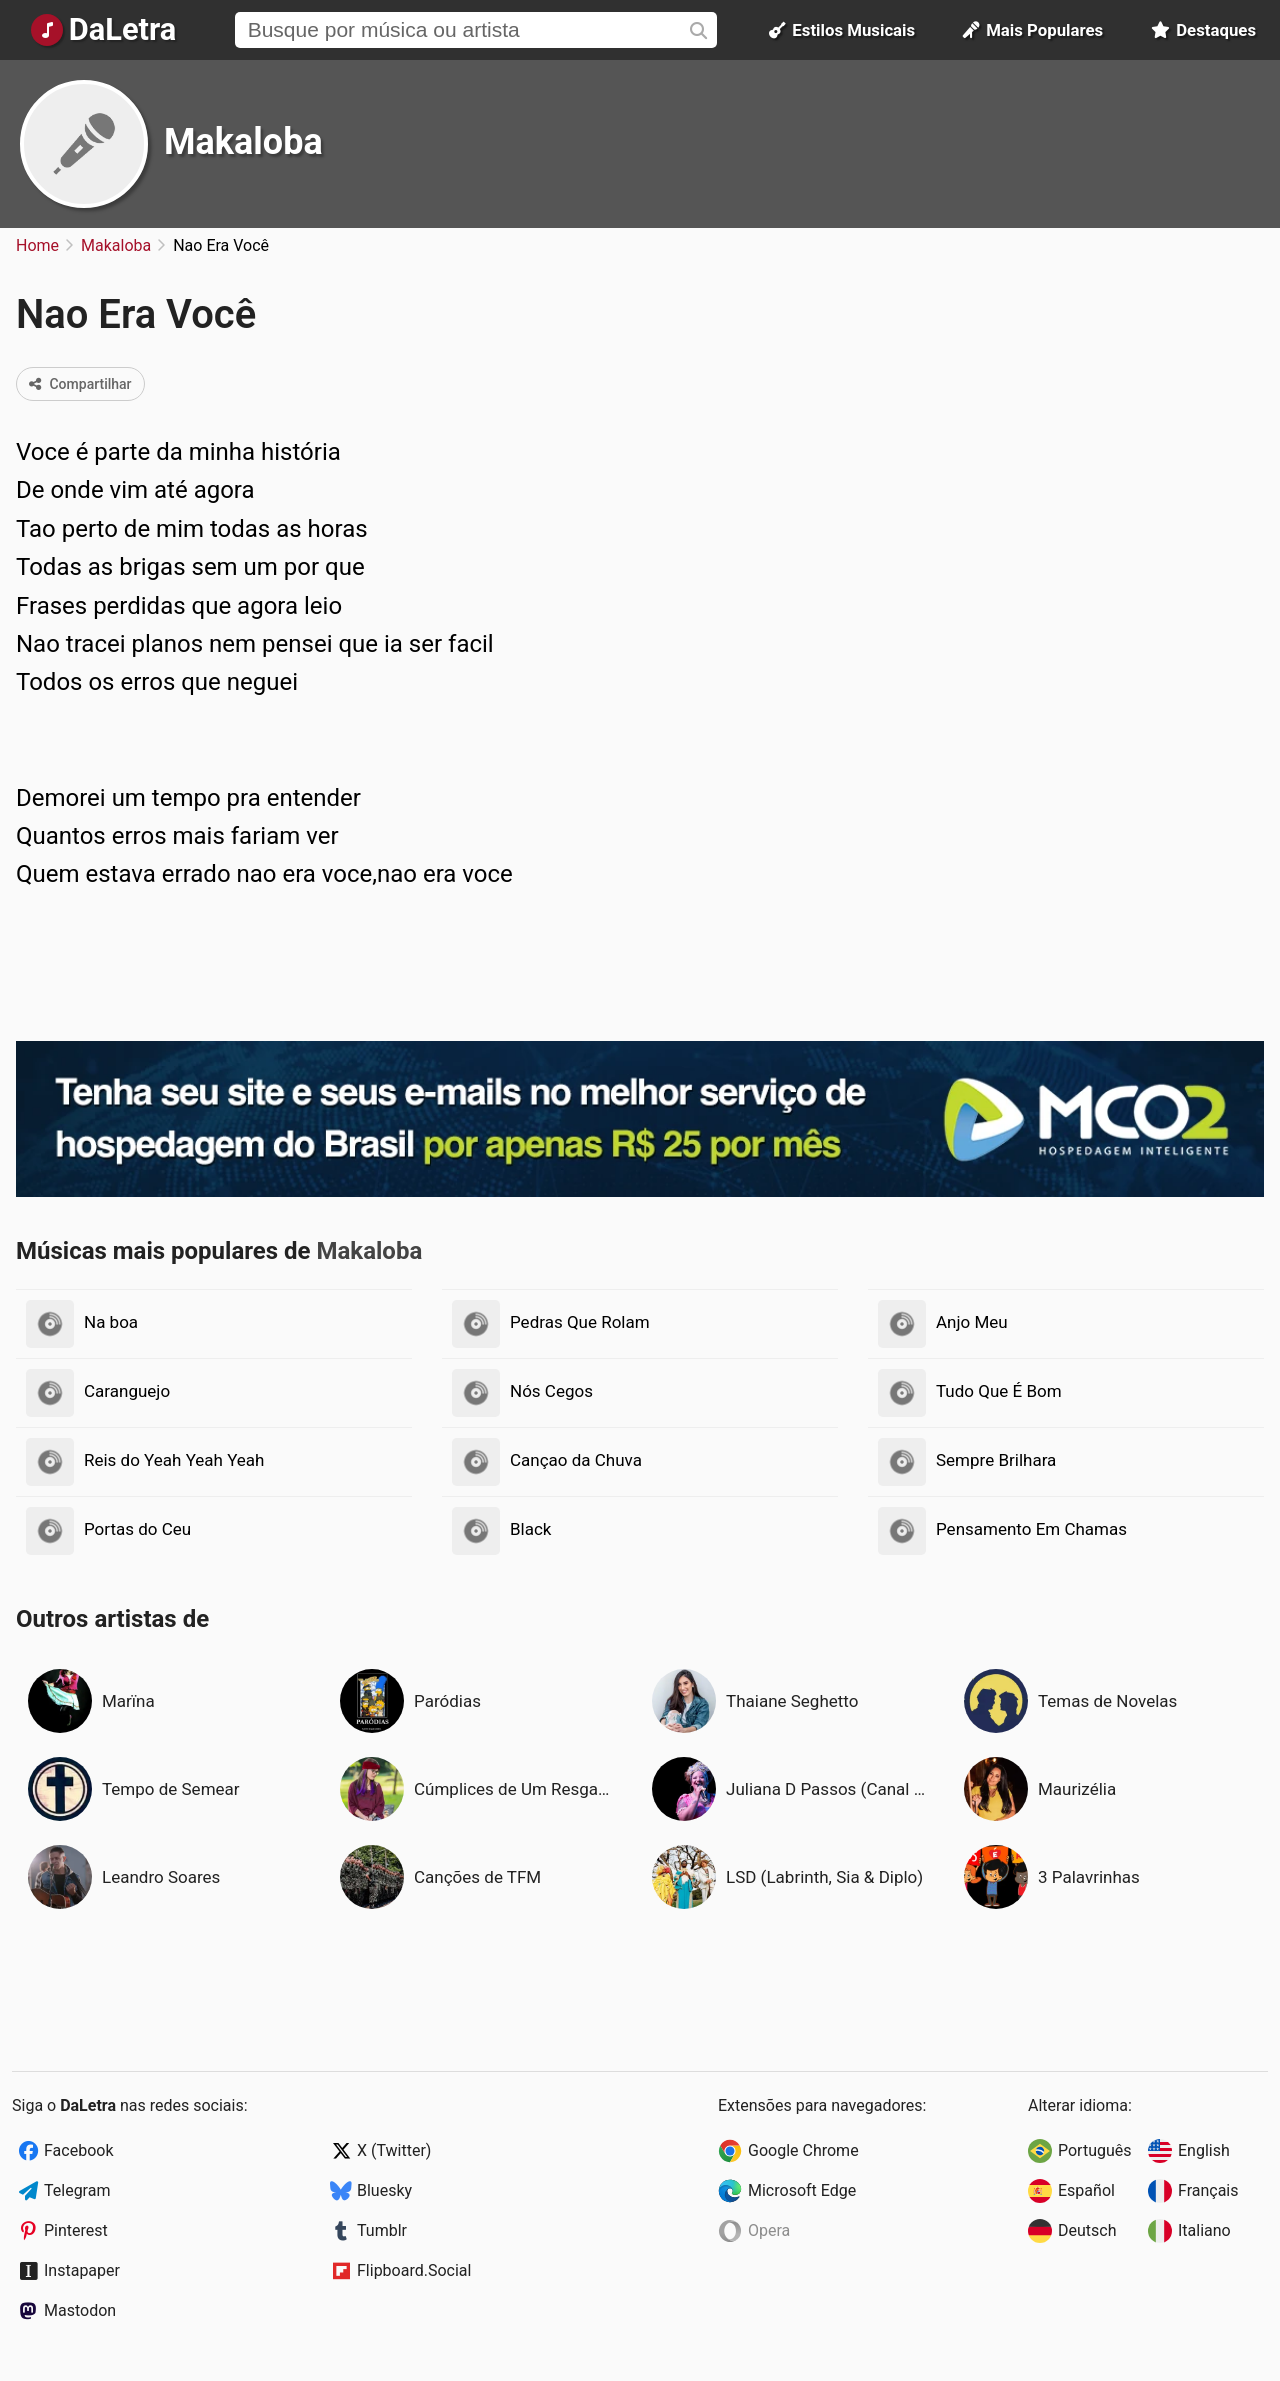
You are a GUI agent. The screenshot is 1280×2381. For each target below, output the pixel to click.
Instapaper (82, 2270)
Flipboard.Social (414, 2270)
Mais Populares (1033, 30)
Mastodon (80, 2310)
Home (37, 245)
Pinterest (76, 2230)
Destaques (1203, 30)
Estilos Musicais (842, 30)
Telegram (77, 2190)
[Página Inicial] (103, 30)
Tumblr (382, 2230)
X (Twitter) (394, 2150)
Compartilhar (80, 384)
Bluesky (384, 2190)
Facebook (78, 2150)
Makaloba (243, 142)
